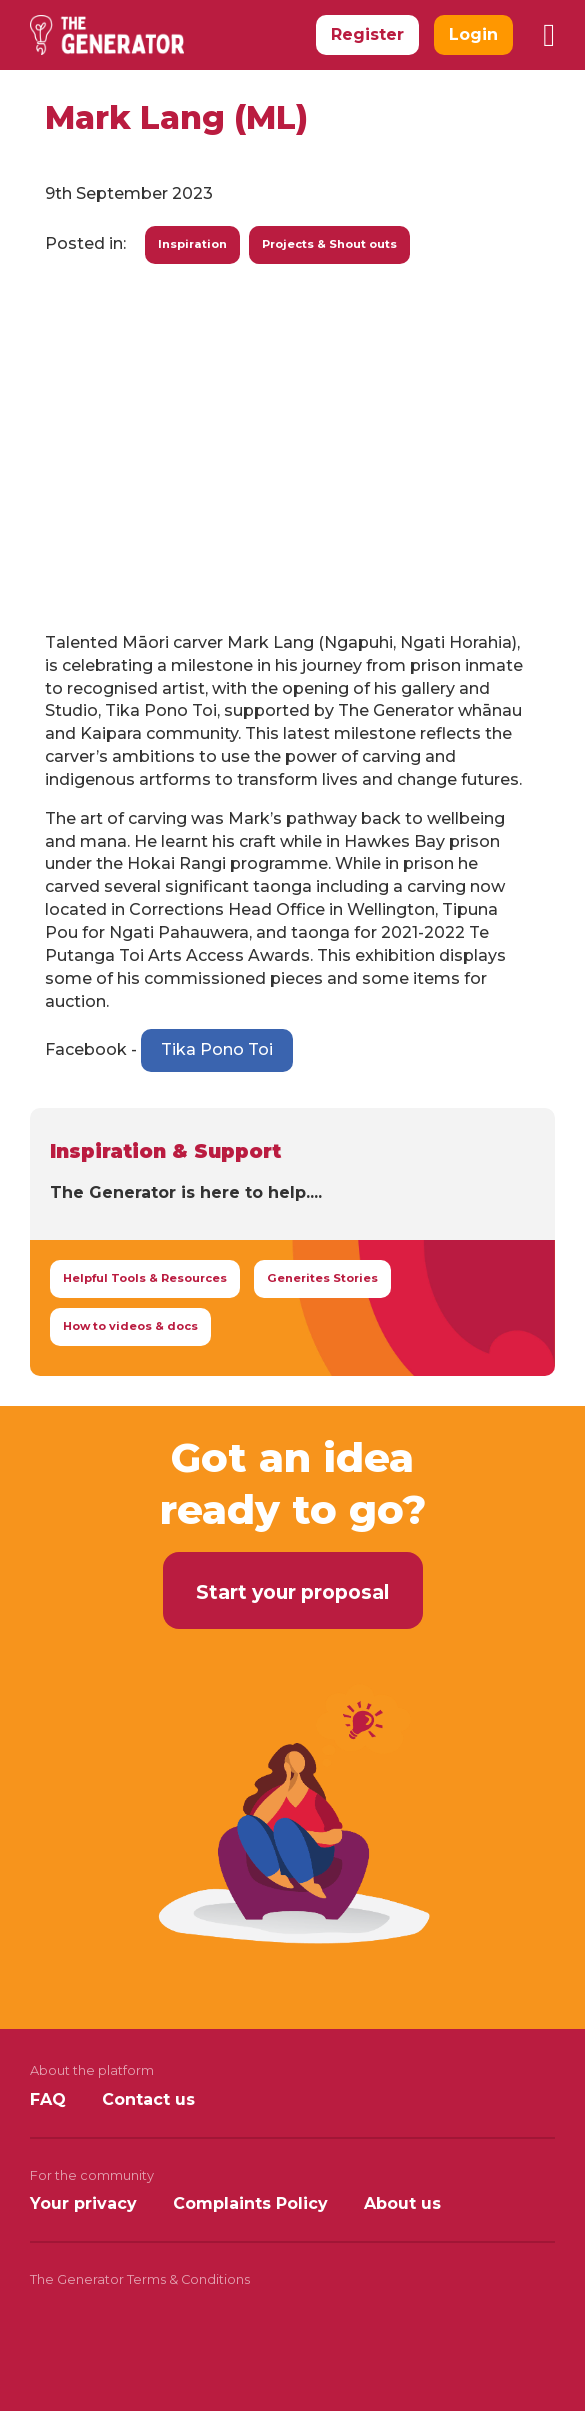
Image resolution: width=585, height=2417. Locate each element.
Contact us (148, 2099)
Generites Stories (322, 1278)
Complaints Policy (250, 2203)
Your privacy (83, 2203)
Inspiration (192, 244)
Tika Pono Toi (217, 1049)
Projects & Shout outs (329, 244)
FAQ (48, 2099)
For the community (92, 2175)
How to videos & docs (130, 1326)
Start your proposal (292, 1592)
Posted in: (85, 243)
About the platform (92, 2070)
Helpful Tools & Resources (145, 1278)
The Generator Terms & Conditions (140, 2279)
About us (402, 2203)
